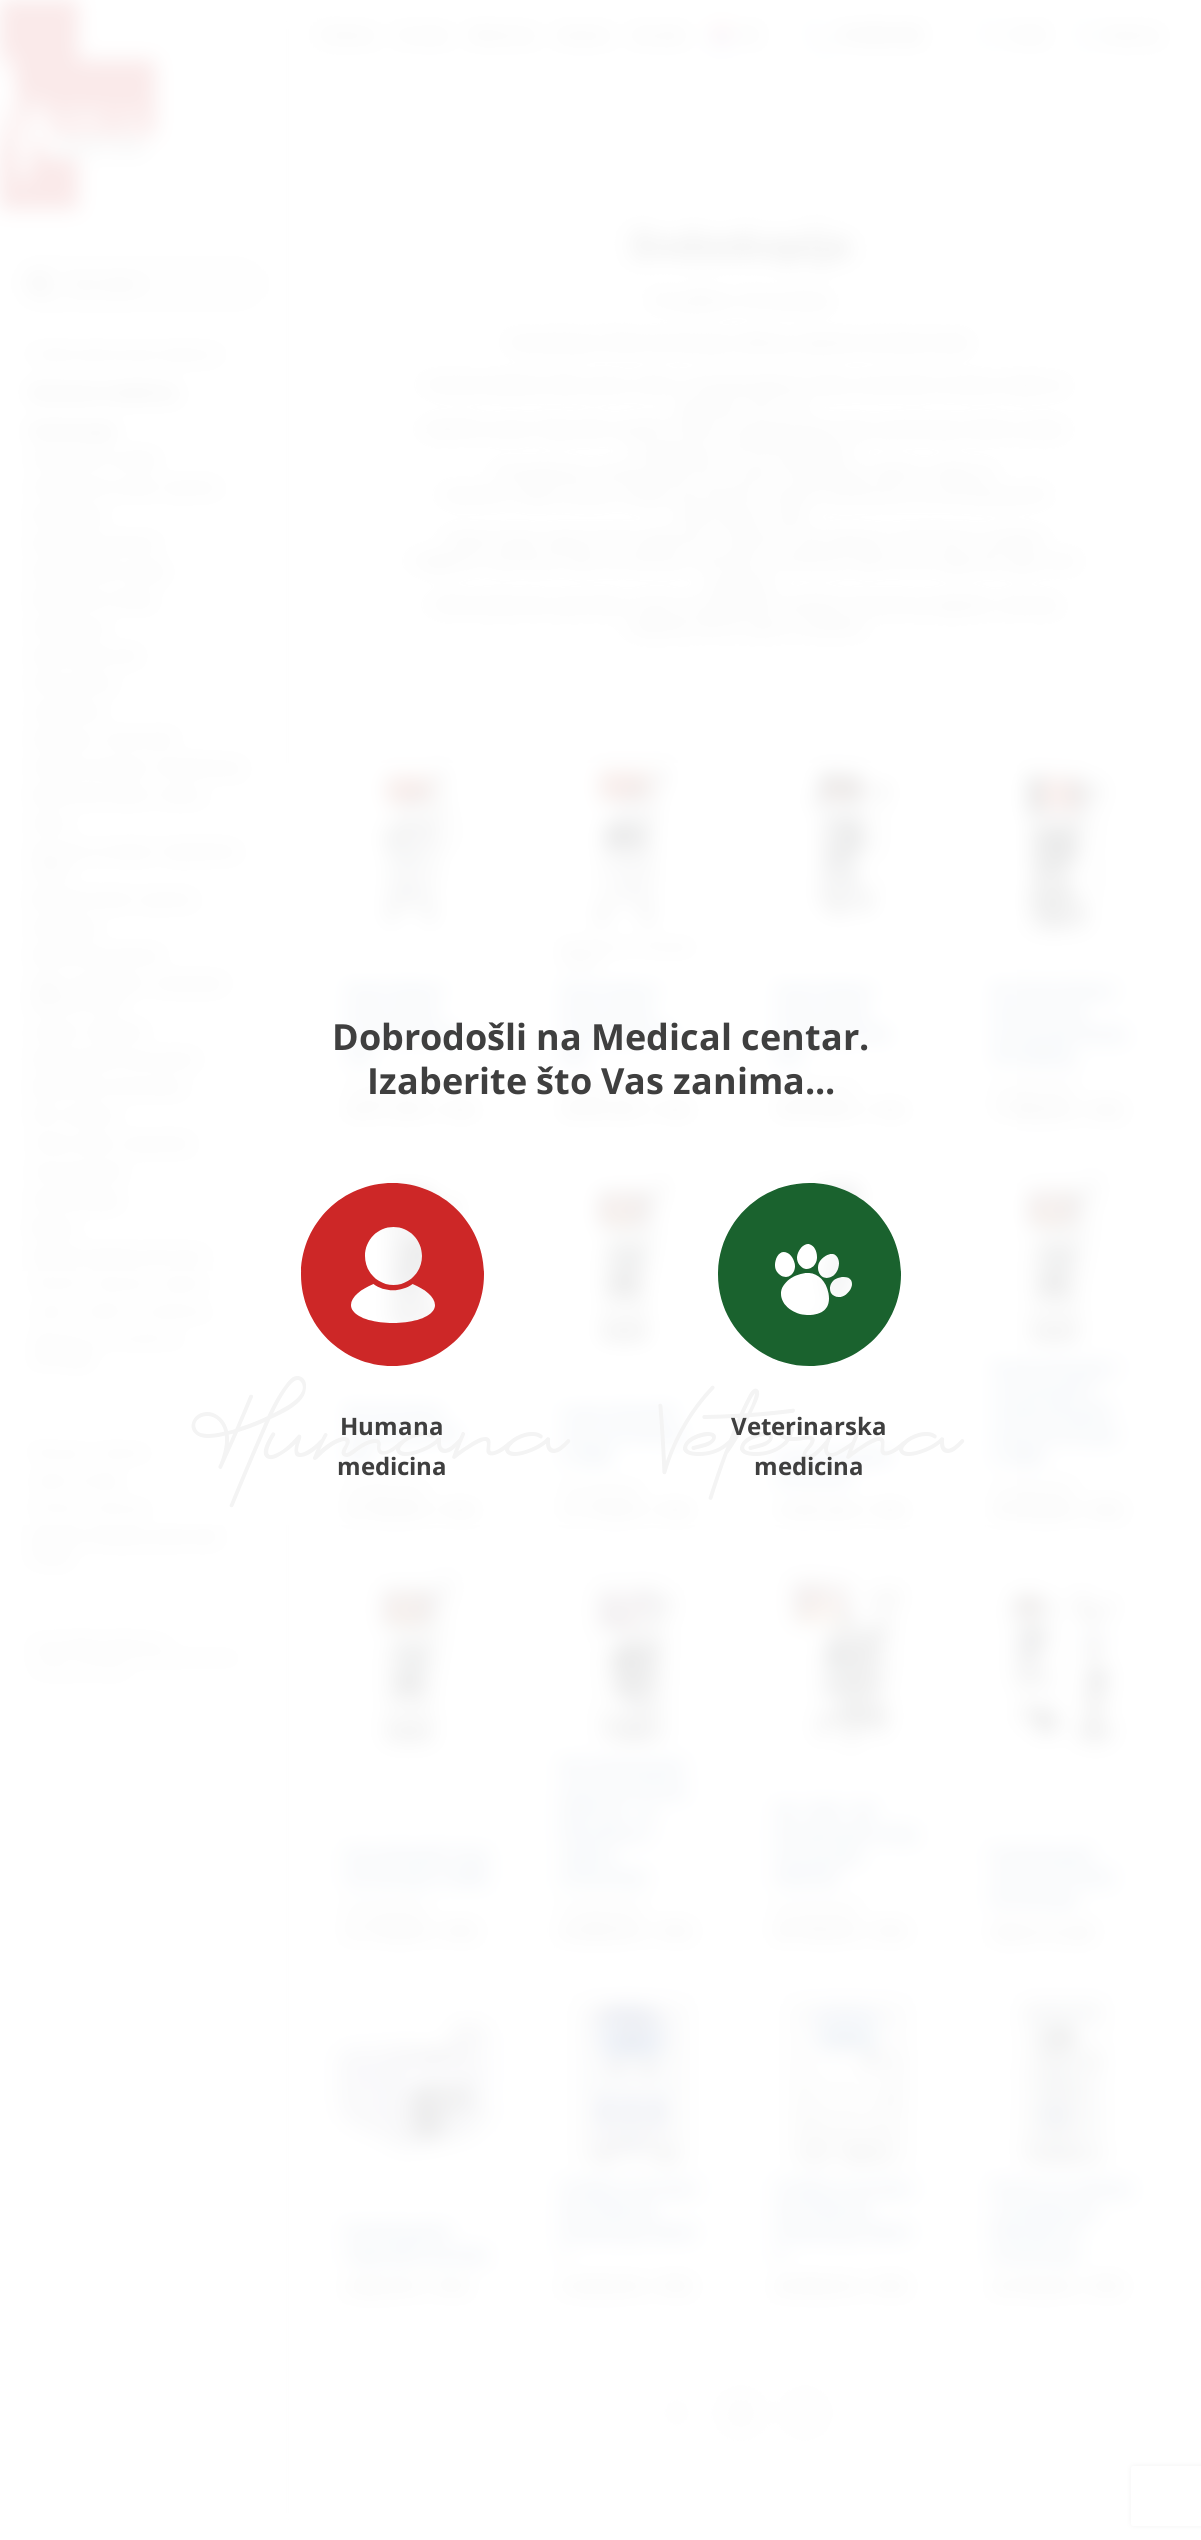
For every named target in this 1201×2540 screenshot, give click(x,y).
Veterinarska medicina (809, 1332)
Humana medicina (392, 1332)
